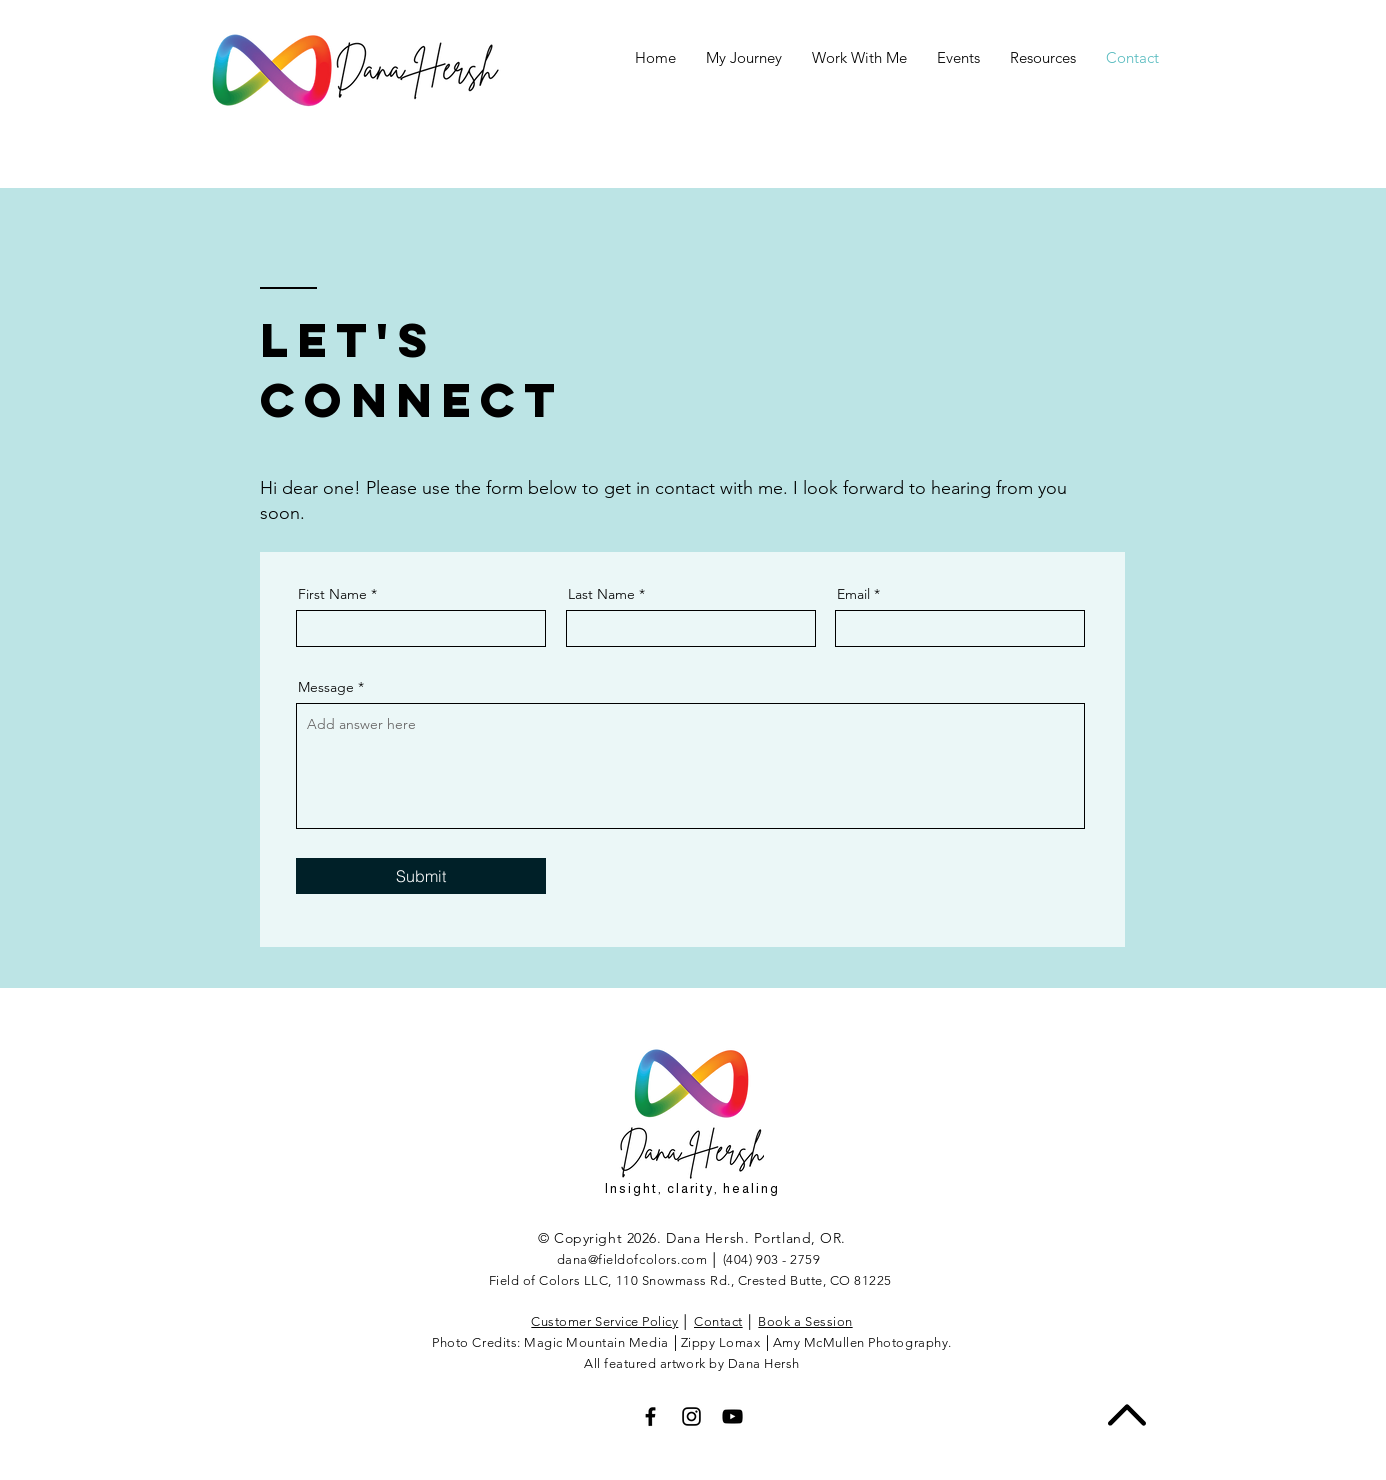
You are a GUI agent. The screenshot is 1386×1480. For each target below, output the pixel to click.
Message (326, 687)
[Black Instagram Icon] (691, 1416)
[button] (958, 58)
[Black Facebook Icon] (650, 1416)
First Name (332, 594)
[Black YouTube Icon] (732, 1416)
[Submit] (421, 876)
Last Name (601, 594)
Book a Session (805, 1321)
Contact (718, 1321)
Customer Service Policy (604, 1321)
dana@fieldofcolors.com (632, 1259)
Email (853, 594)
